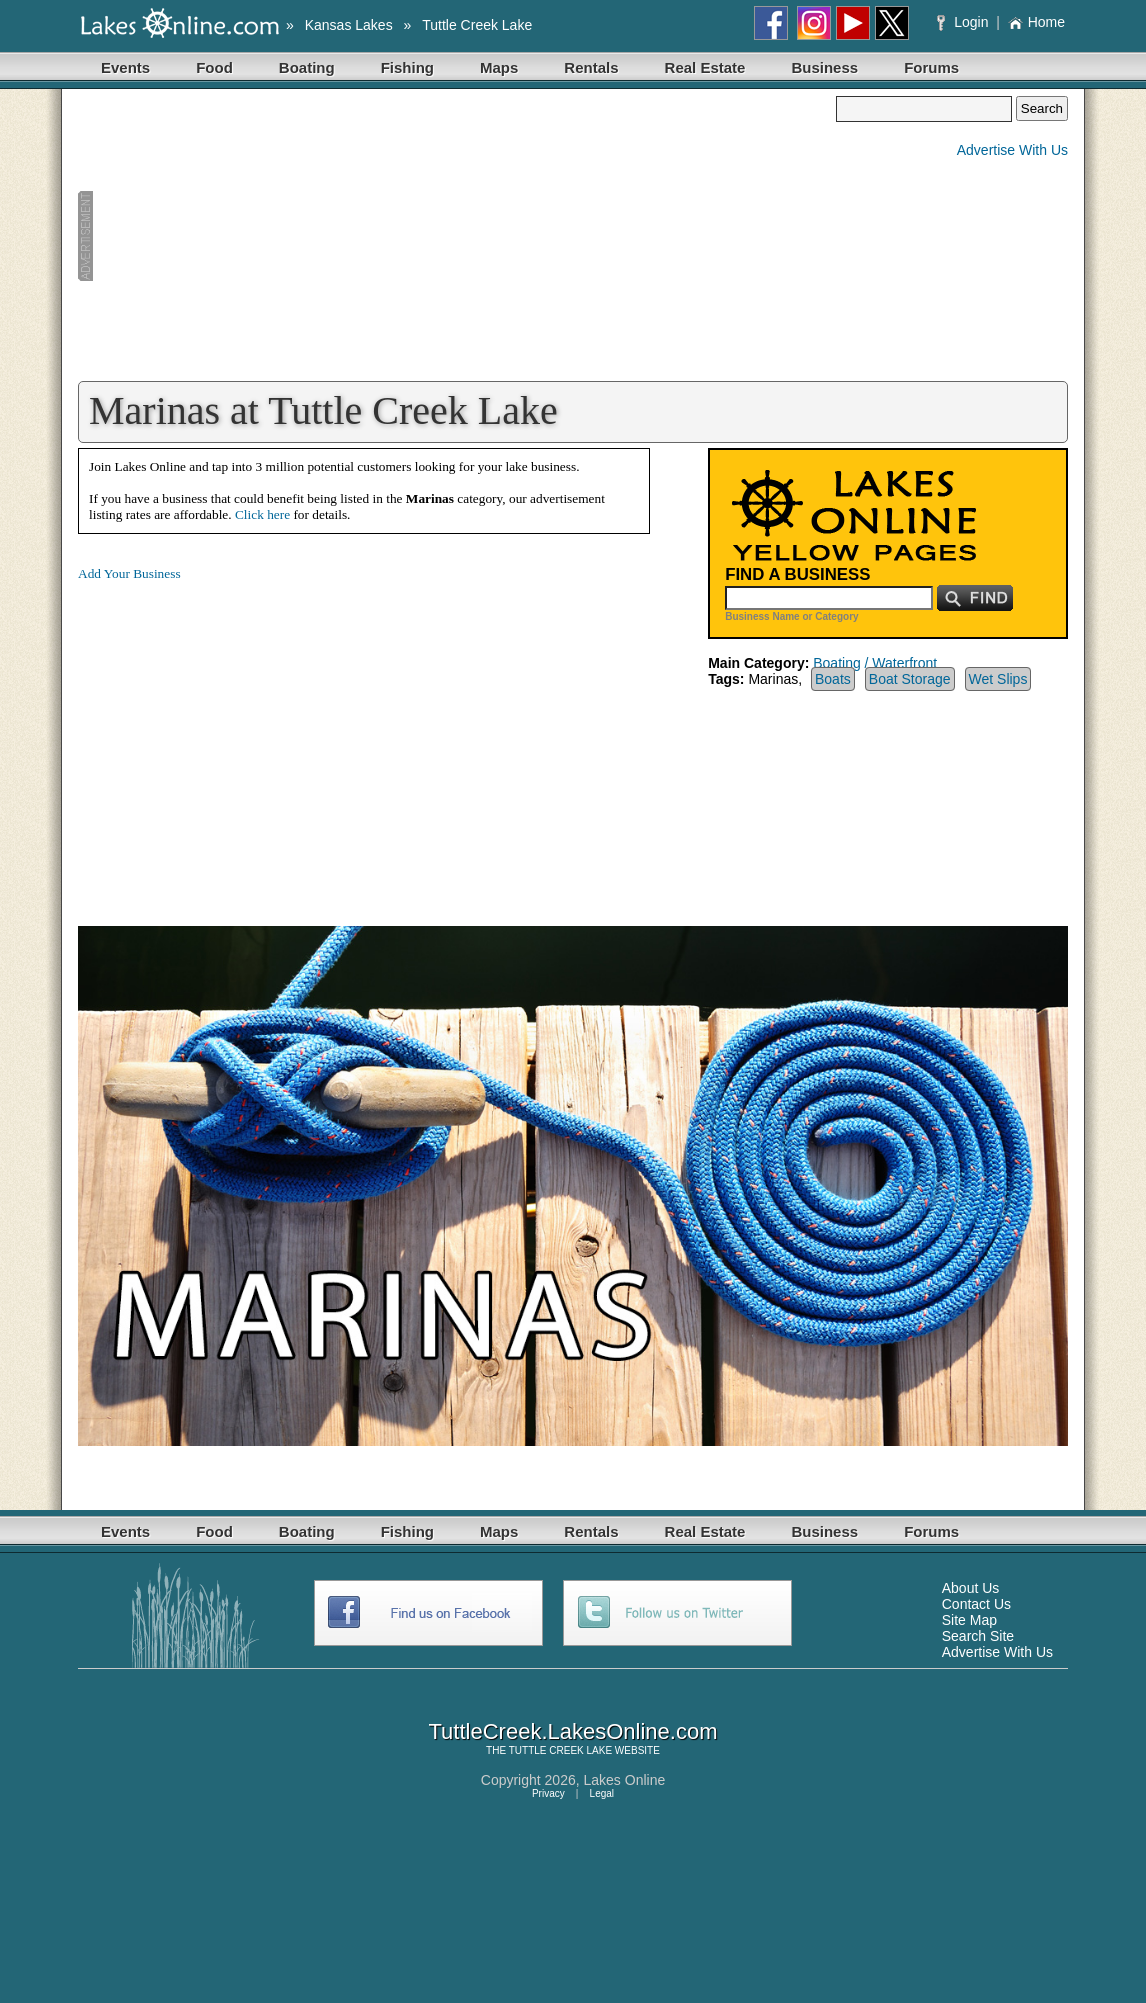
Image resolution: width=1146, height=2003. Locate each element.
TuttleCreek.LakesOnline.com (573, 1731)
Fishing (407, 67)
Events (125, 67)
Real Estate (705, 67)
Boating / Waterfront (875, 663)
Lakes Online (625, 1780)
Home (1036, 22)
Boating (307, 67)
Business (824, 67)
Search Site (978, 1636)
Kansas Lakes (349, 25)
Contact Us (976, 1604)
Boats (833, 679)
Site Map (969, 1620)
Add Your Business (129, 573)
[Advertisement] (457, 236)
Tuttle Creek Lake (477, 25)
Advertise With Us (1012, 150)
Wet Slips (998, 679)
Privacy (548, 1793)
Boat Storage (910, 679)
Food (214, 67)
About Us (971, 1588)
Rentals (591, 67)
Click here (262, 514)
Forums (931, 67)
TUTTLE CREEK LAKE (560, 1750)
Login (964, 22)
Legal (602, 1793)
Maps (499, 67)
